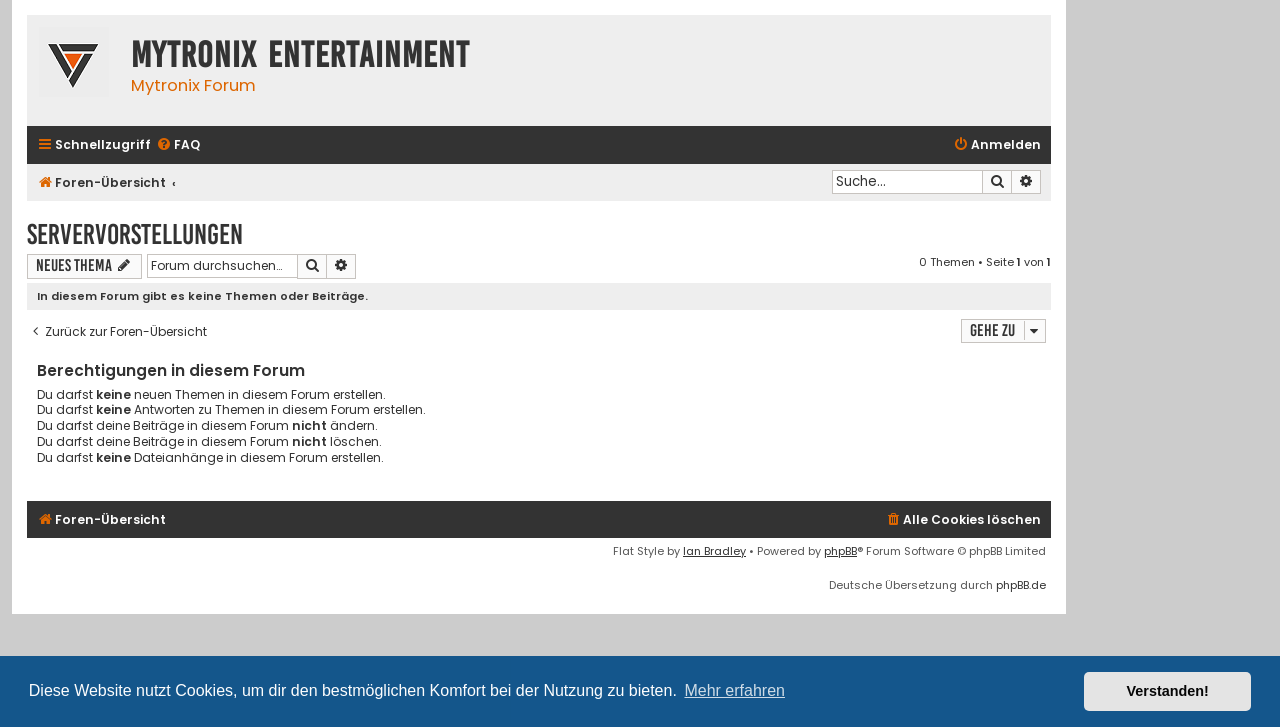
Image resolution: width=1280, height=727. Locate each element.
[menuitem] (178, 145)
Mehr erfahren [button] (734, 690)
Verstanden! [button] (1168, 691)
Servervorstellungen (135, 234)
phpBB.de (1021, 585)
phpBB (840, 551)
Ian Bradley (714, 551)
